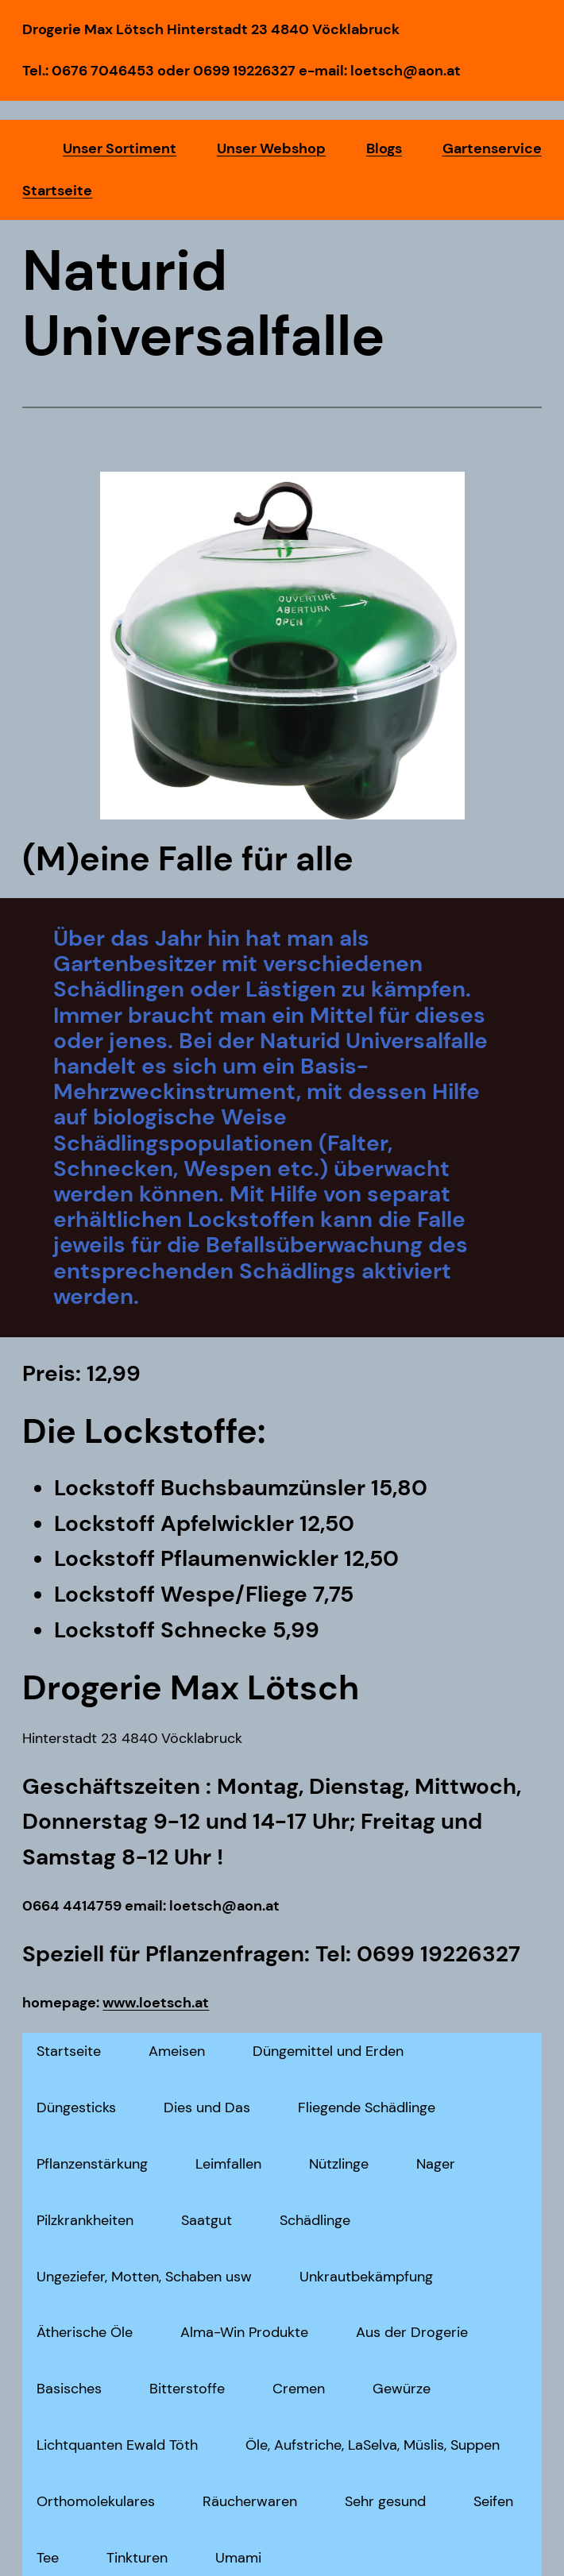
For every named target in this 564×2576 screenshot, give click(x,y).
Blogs (384, 148)
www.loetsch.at (155, 2002)
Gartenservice (492, 148)
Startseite (57, 190)
